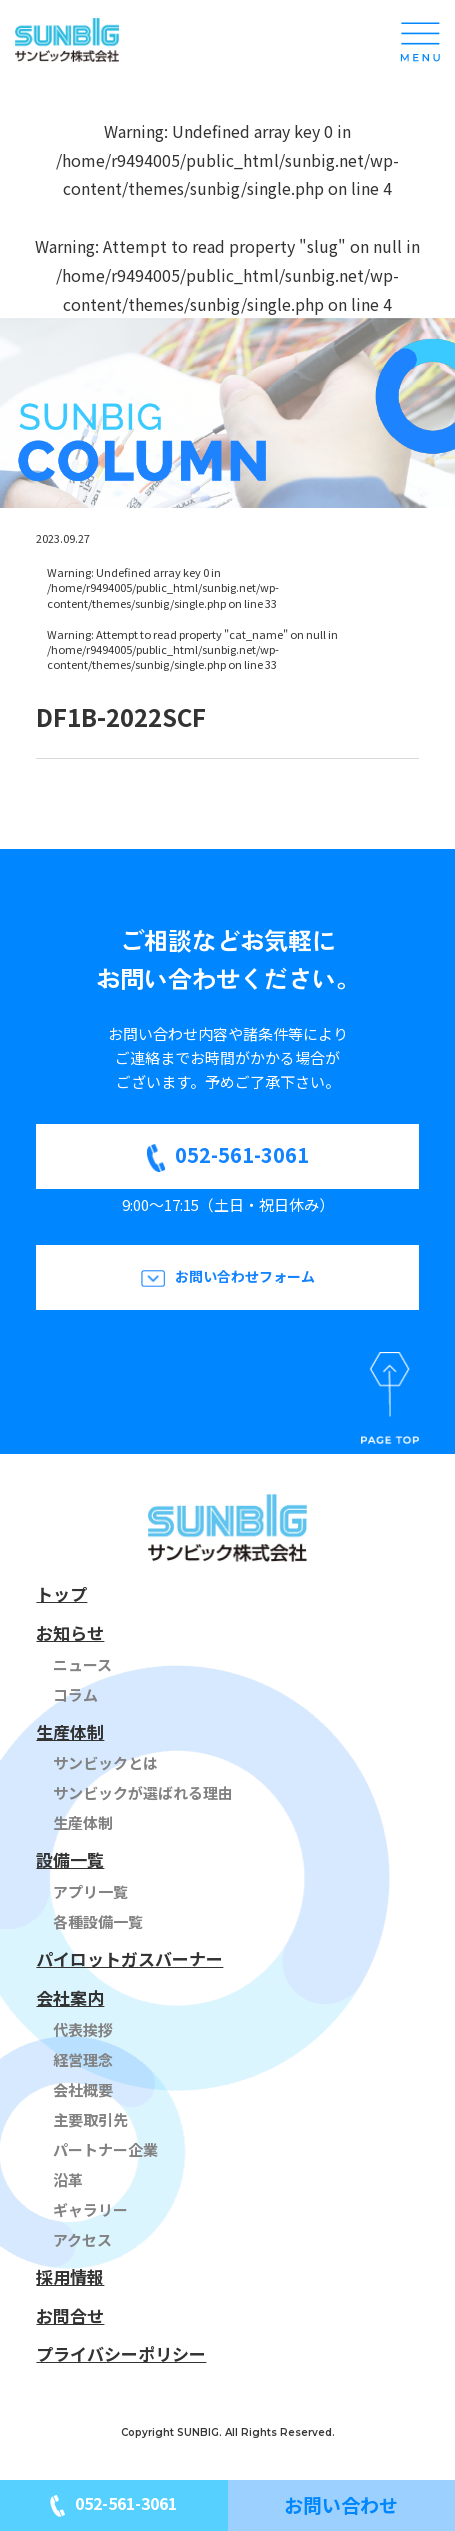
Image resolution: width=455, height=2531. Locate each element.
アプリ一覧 (90, 1891)
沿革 (68, 2179)
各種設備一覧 (98, 1921)
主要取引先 (90, 2119)
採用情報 (70, 2276)
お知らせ (70, 1632)
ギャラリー (90, 2209)
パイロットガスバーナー (129, 1958)
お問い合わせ (341, 2504)
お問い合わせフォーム (245, 1276)
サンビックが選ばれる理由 (143, 1792)
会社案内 (70, 1997)
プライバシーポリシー (121, 2353)
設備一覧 (70, 1859)
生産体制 (70, 1731)
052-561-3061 (242, 1154)
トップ (61, 1593)
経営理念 (83, 2059)
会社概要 (83, 2089)
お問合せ (70, 2315)
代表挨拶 (83, 2029)
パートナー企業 (105, 2149)
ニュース (82, 1664)
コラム (75, 1694)
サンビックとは (105, 1762)
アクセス (82, 2239)
